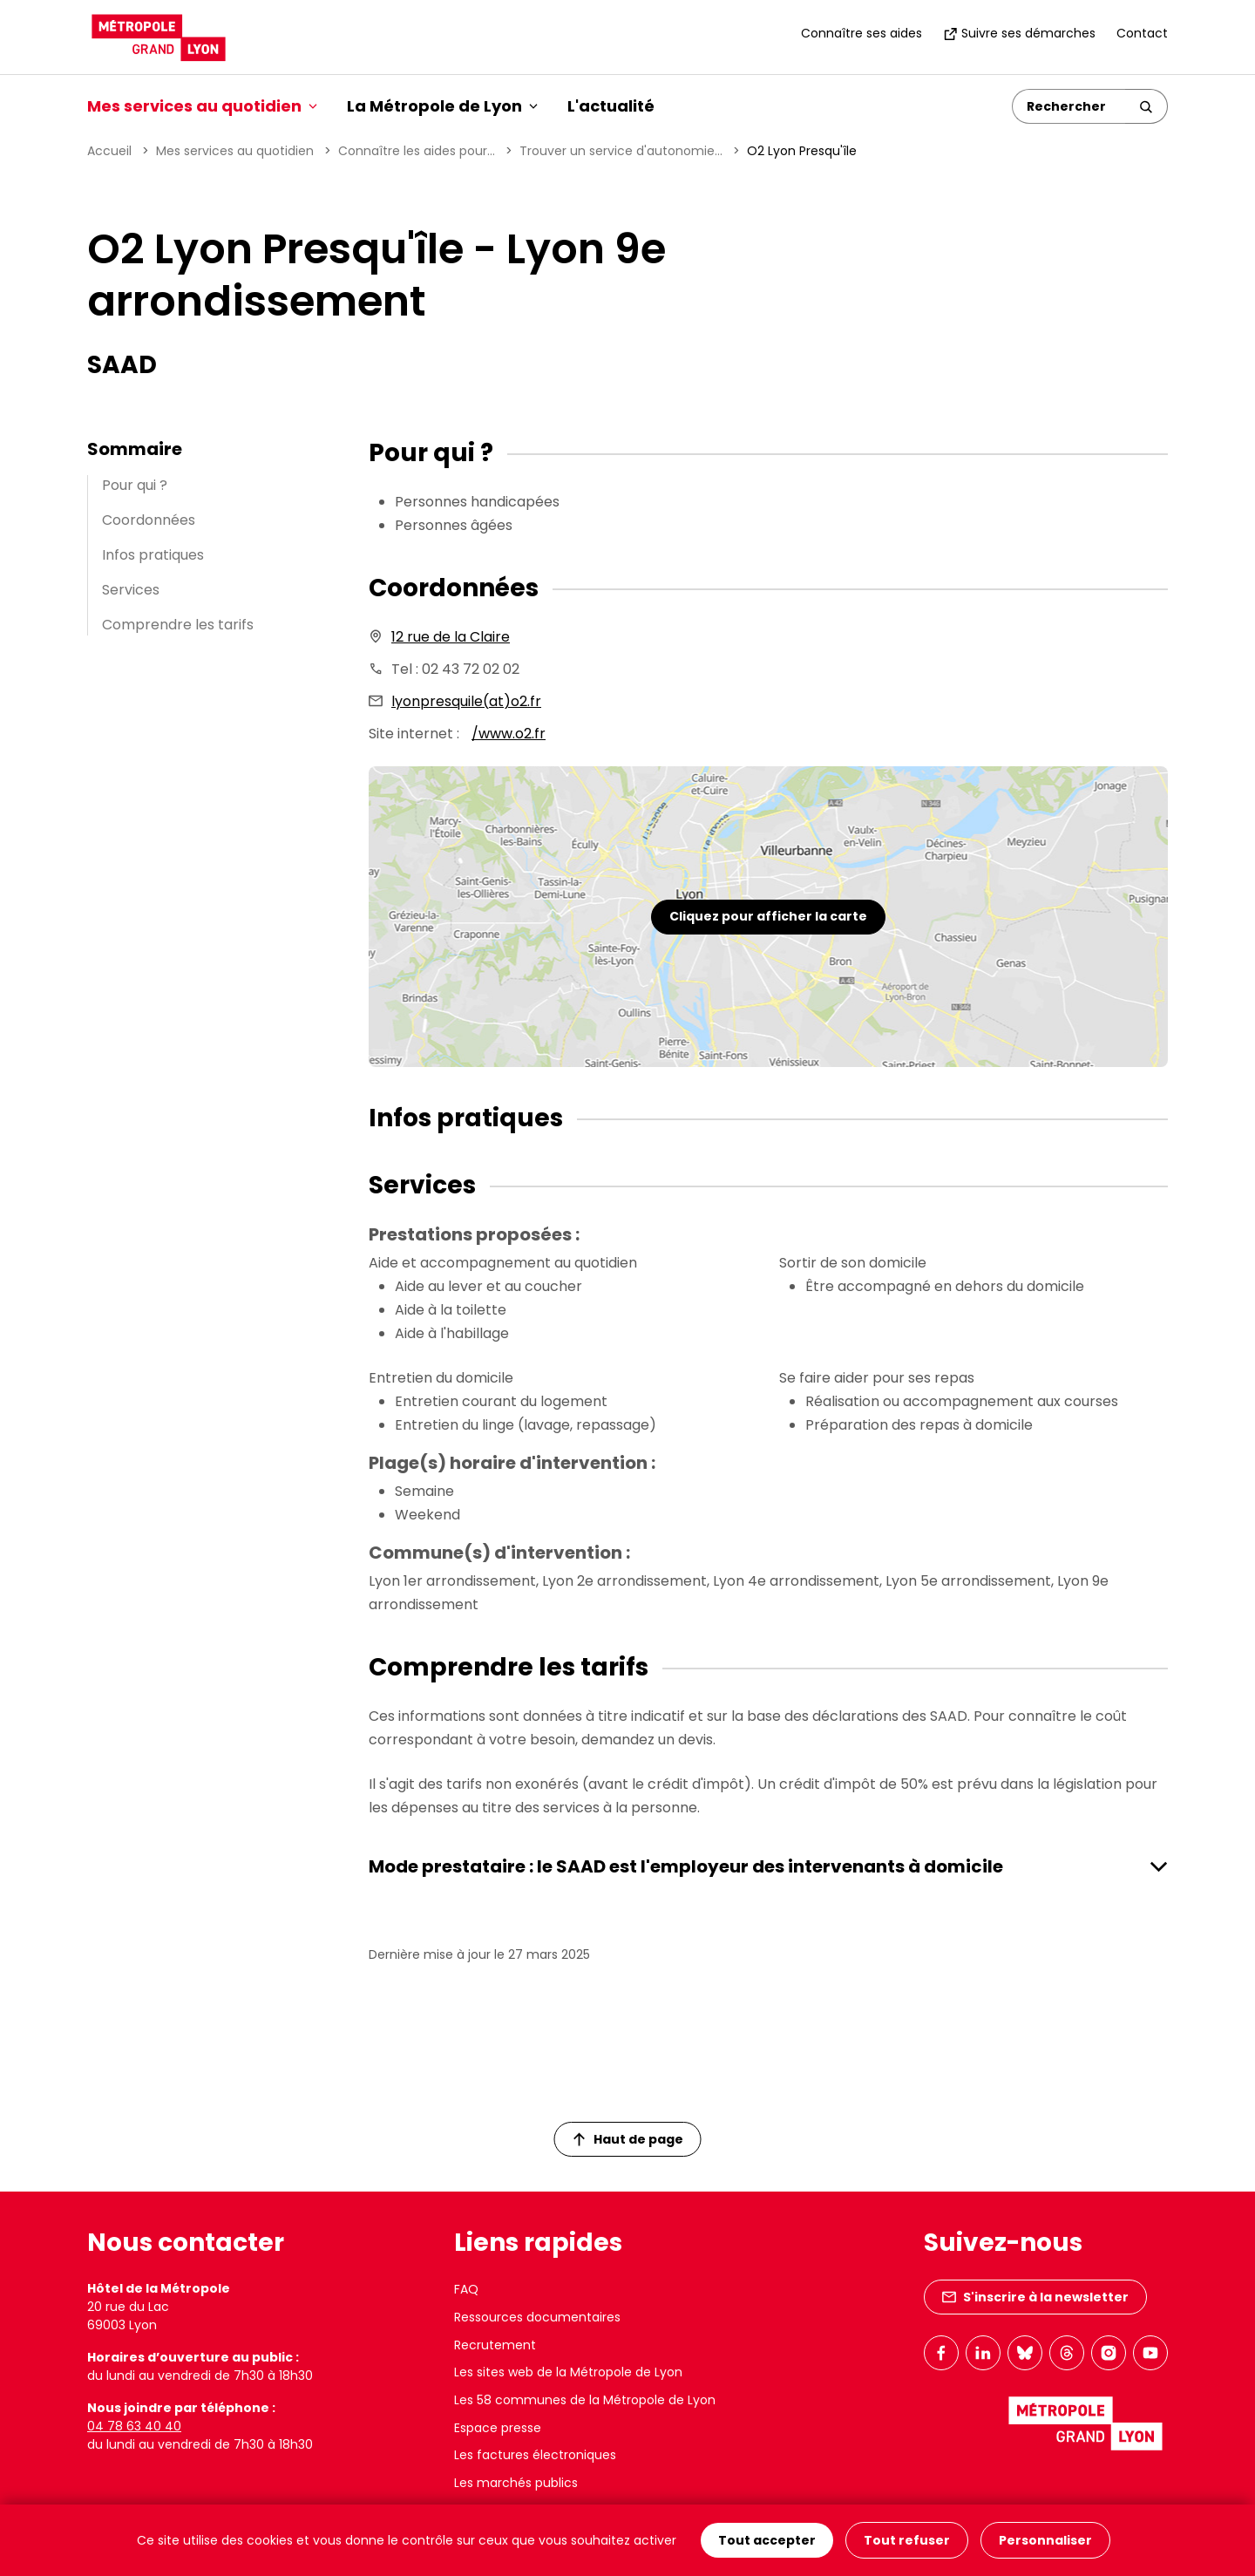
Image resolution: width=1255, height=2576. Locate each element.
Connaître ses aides (861, 33)
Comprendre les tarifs (178, 625)
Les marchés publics (516, 2482)
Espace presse (497, 2428)
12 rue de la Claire (450, 637)
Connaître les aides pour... (416, 151)
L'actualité (611, 106)
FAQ (466, 2289)
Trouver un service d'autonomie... (620, 151)
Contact (1142, 33)
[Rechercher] (1069, 106)
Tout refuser (907, 2540)
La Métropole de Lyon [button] (442, 106)
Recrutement (495, 2345)
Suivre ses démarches (1019, 33)
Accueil (109, 151)
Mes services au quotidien (235, 151)
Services (130, 590)
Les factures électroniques (535, 2455)
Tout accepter (767, 2540)
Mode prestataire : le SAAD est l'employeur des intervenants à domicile (686, 1866)
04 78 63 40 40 (134, 2426)
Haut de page (628, 2139)
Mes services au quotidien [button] (202, 106)
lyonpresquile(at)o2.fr (466, 701)
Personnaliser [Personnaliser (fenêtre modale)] (1045, 2540)
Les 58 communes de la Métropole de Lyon (585, 2400)
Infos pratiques (153, 555)
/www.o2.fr (508, 734)
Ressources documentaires (537, 2317)
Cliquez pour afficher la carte (768, 916)
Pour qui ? (134, 485)
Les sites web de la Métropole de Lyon (568, 2372)
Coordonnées (148, 520)
